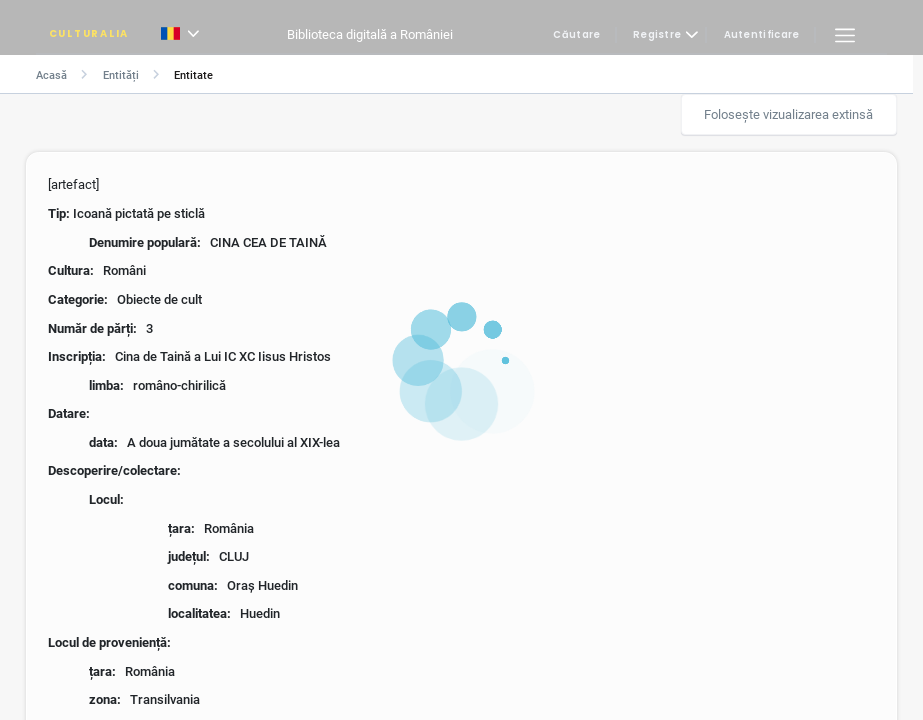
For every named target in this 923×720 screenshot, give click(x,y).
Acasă (51, 75)
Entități (121, 75)
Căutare (576, 35)
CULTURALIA (89, 34)
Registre (657, 35)
